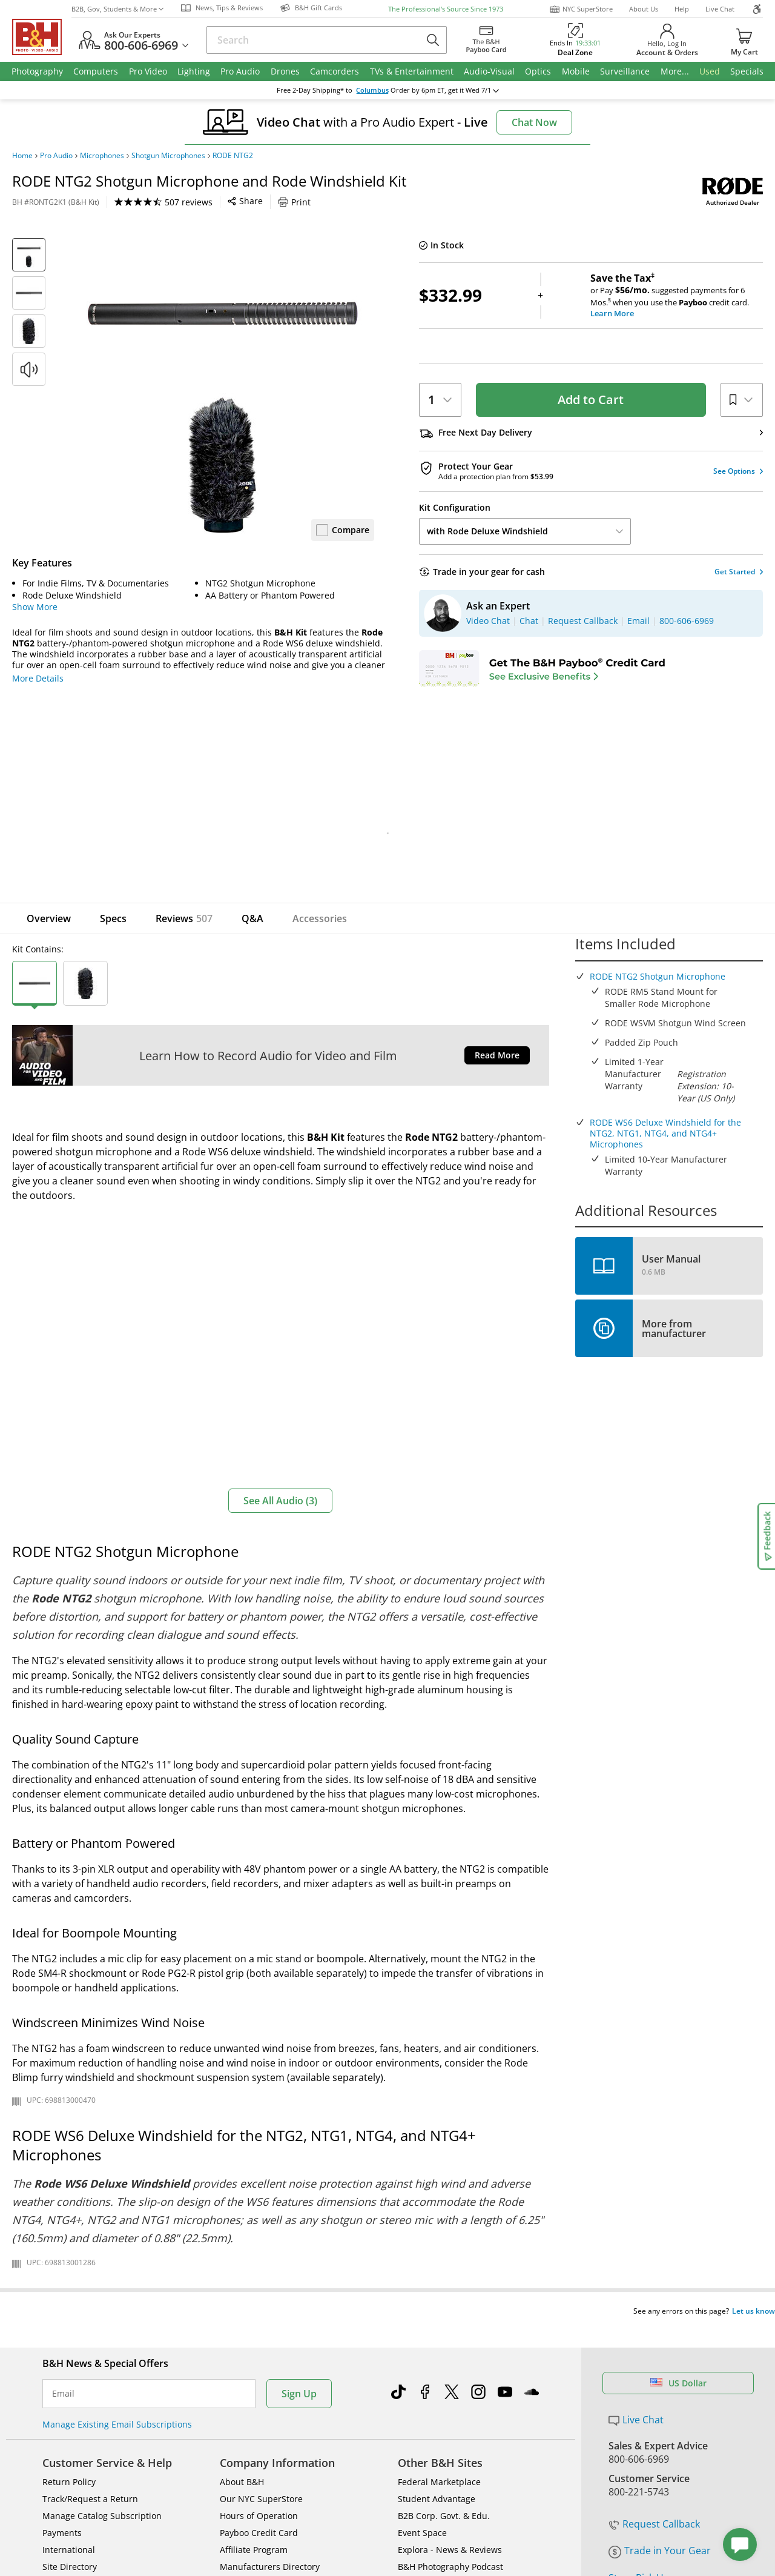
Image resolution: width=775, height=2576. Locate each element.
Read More (497, 1055)
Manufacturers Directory (270, 2543)
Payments (62, 2509)
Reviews (184, 918)
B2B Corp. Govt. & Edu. (444, 2492)
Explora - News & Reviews (450, 2526)
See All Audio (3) (280, 1500)
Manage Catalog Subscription (102, 2492)
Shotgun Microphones (168, 155)
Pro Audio (56, 155)
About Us (643, 8)
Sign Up (299, 2370)
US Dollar (678, 2360)
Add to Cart (591, 399)
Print (294, 202)
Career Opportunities (263, 2560)
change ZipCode (387, 90)
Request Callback (654, 2501)
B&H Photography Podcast (450, 2543)
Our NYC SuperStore (261, 2475)
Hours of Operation (259, 2492)
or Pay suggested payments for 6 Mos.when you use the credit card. (676, 296)
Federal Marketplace (439, 2459)
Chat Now (534, 122)
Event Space (422, 2509)
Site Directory (69, 2543)
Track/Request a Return (90, 2475)
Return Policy (69, 2459)
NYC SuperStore (581, 9)
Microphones (102, 155)
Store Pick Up (639, 2554)
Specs (113, 918)
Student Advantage (436, 2475)
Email (63, 2370)
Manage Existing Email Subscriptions (117, 2401)
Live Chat (719, 8)
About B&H (242, 2459)
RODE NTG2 (233, 155)
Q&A (252, 918)
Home (22, 155)
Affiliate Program (254, 2526)
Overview (49, 918)
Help (681, 8)
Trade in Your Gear (659, 2527)
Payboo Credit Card (259, 2509)
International (68, 2526)
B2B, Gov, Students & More (117, 8)
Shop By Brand (72, 2560)
